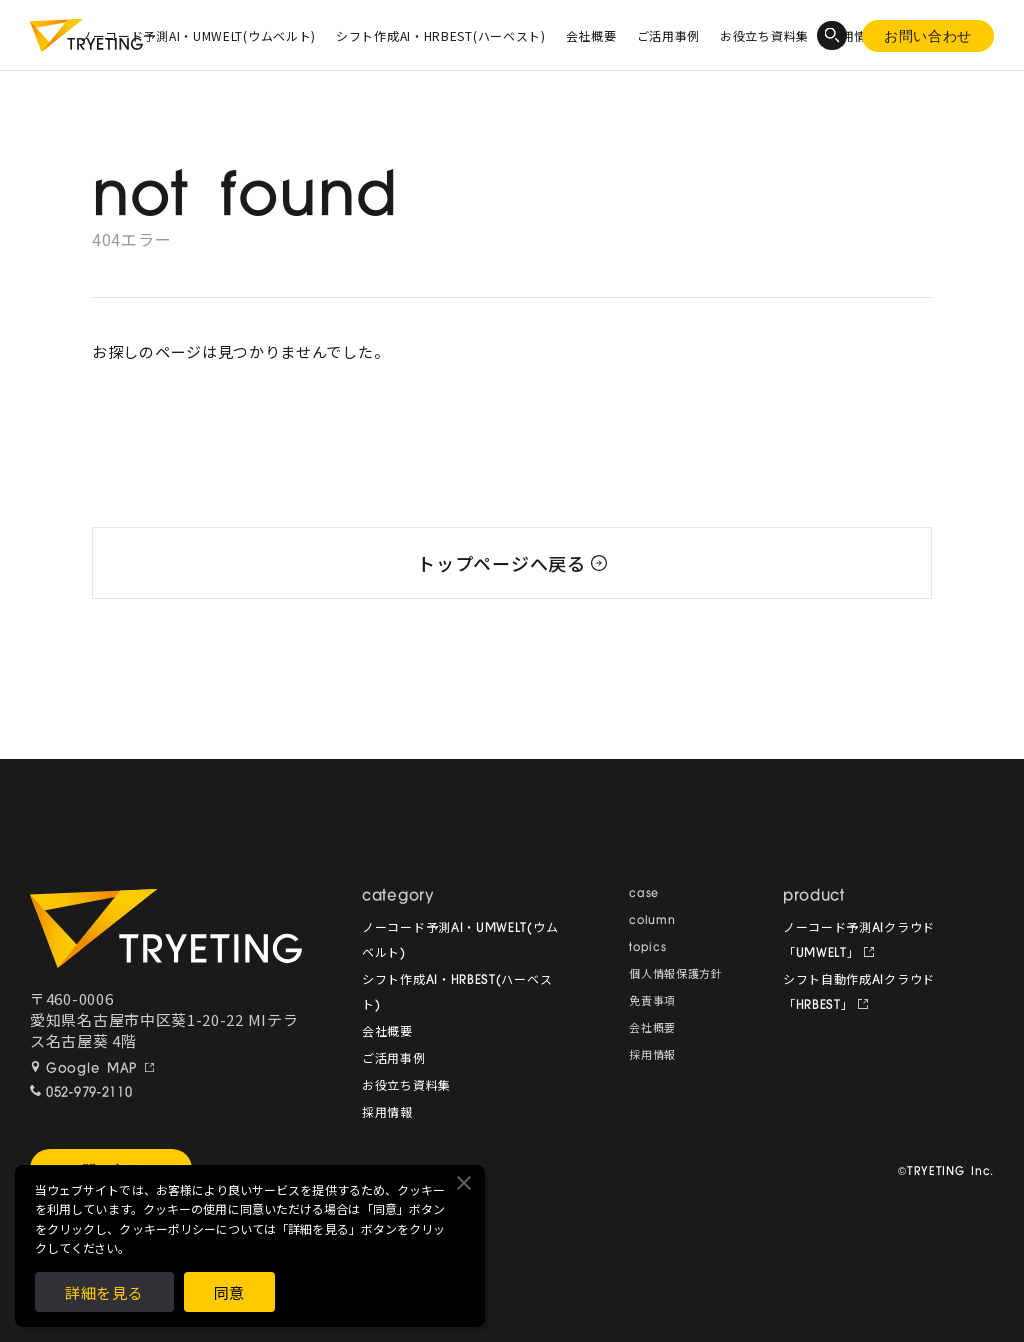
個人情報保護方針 (676, 975)
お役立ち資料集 (764, 35)
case (644, 894)
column (652, 921)
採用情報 (387, 1114)
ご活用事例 (669, 35)
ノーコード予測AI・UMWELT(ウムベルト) (198, 35)
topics (647, 948)
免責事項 (652, 1002)
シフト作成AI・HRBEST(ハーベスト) (441, 35)
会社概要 (591, 35)
